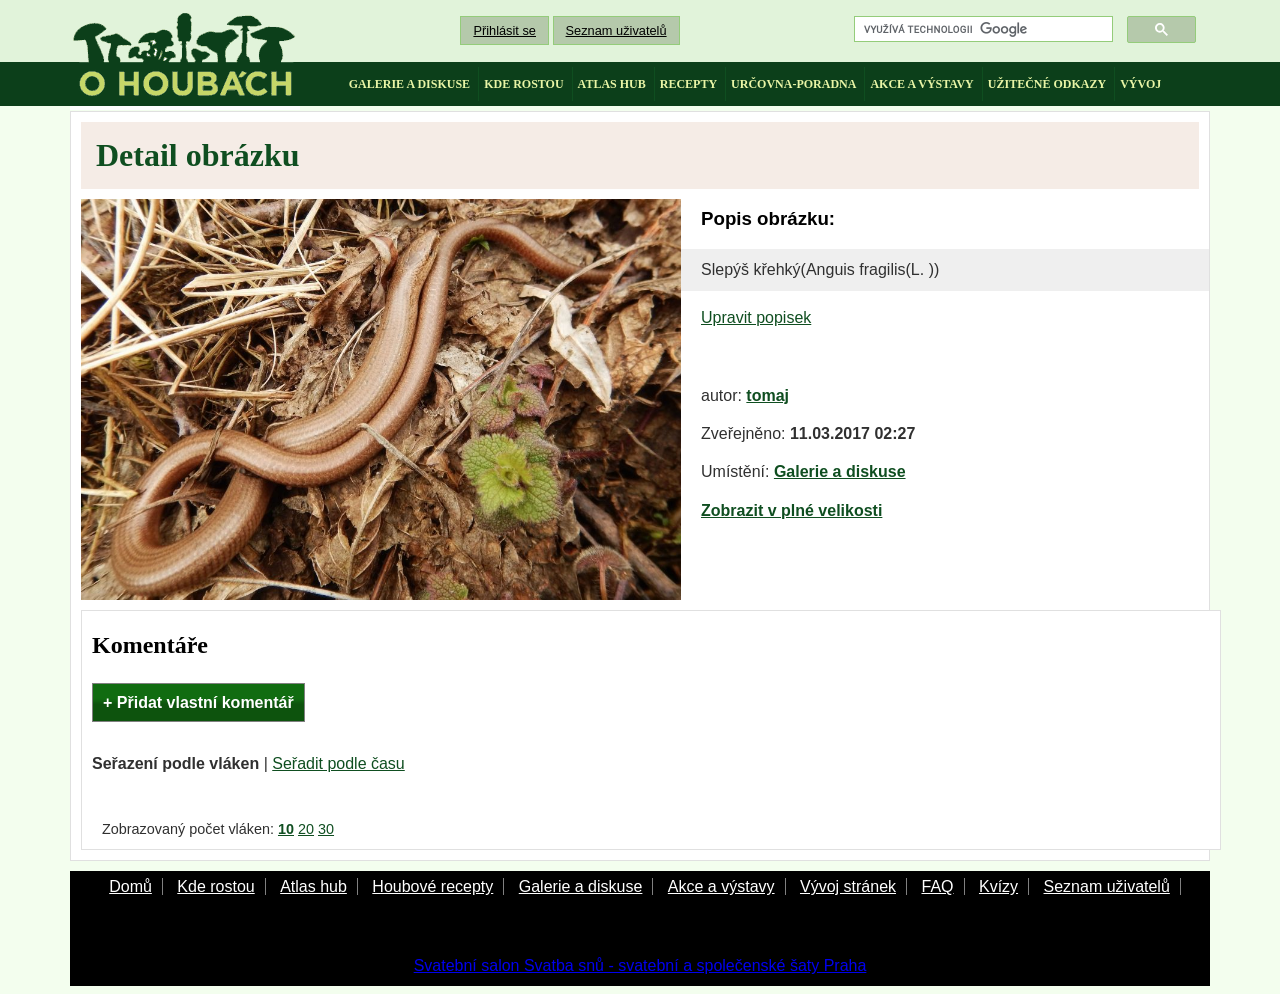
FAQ (937, 886)
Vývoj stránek (848, 886)
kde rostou (523, 84)
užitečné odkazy (1047, 84)
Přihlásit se (504, 30)
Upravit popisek (756, 317)
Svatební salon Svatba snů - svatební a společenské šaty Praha (640, 965)
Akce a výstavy (721, 886)
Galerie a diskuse (840, 471)
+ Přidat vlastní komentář (198, 702)
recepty (688, 84)
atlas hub (612, 84)
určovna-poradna (793, 84)
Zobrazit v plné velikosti (791, 510)
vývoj (1140, 84)
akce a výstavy (921, 84)
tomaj (767, 395)
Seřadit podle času (338, 763)
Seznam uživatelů (616, 30)
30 (326, 829)
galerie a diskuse (409, 84)
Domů (130, 886)
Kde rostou (215, 886)
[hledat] (981, 29)
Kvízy (998, 886)
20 (306, 829)
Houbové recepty (432, 886)
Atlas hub (313, 886)
